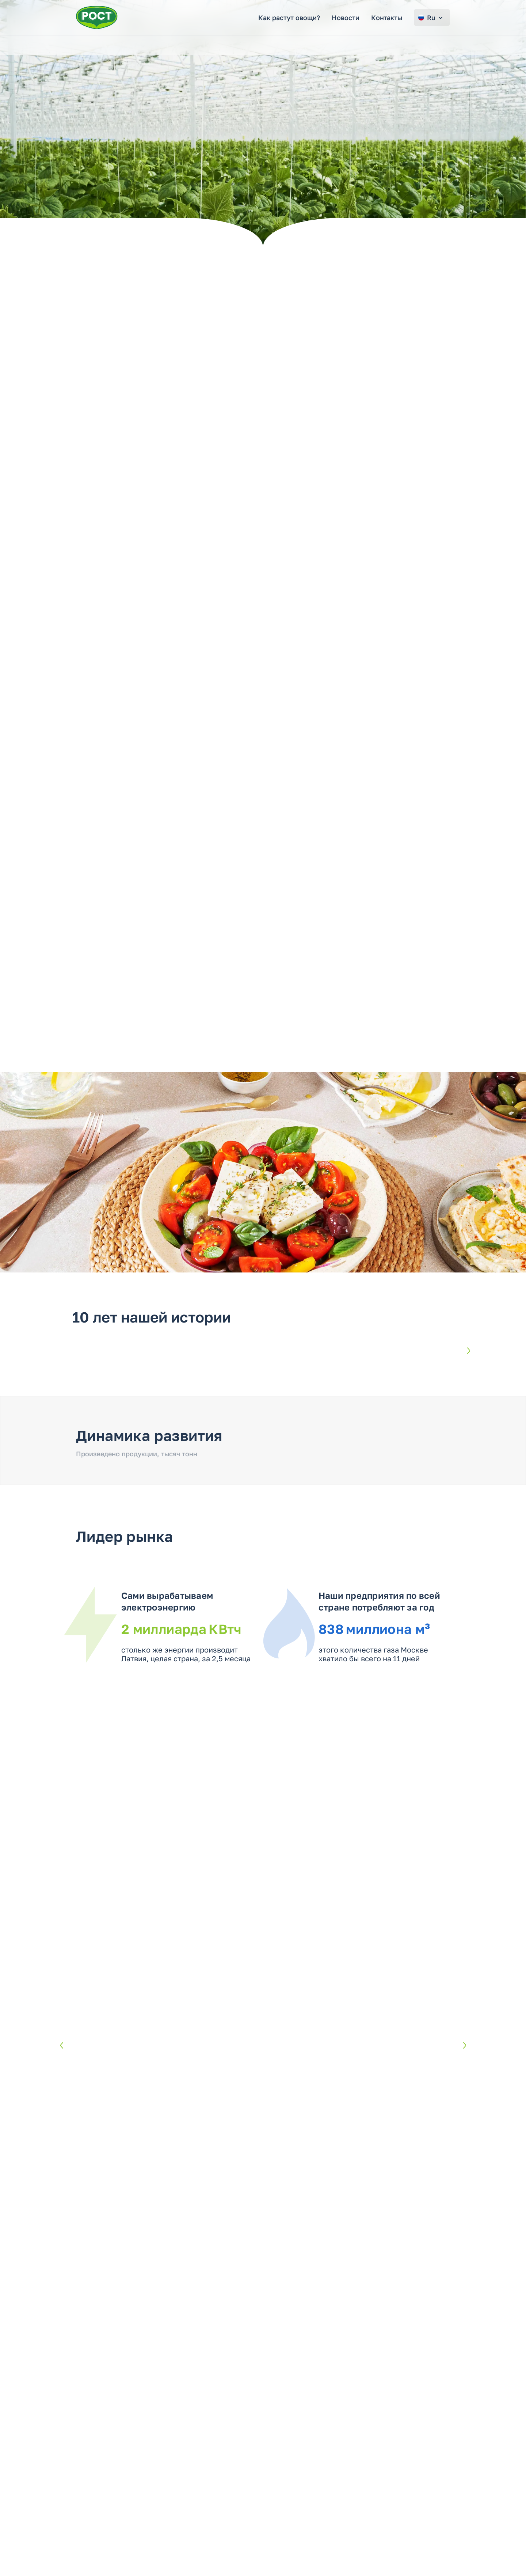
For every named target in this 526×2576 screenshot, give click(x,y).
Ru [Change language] (431, 18)
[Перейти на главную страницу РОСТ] (97, 17)
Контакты (386, 18)
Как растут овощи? (289, 18)
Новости (345, 18)
